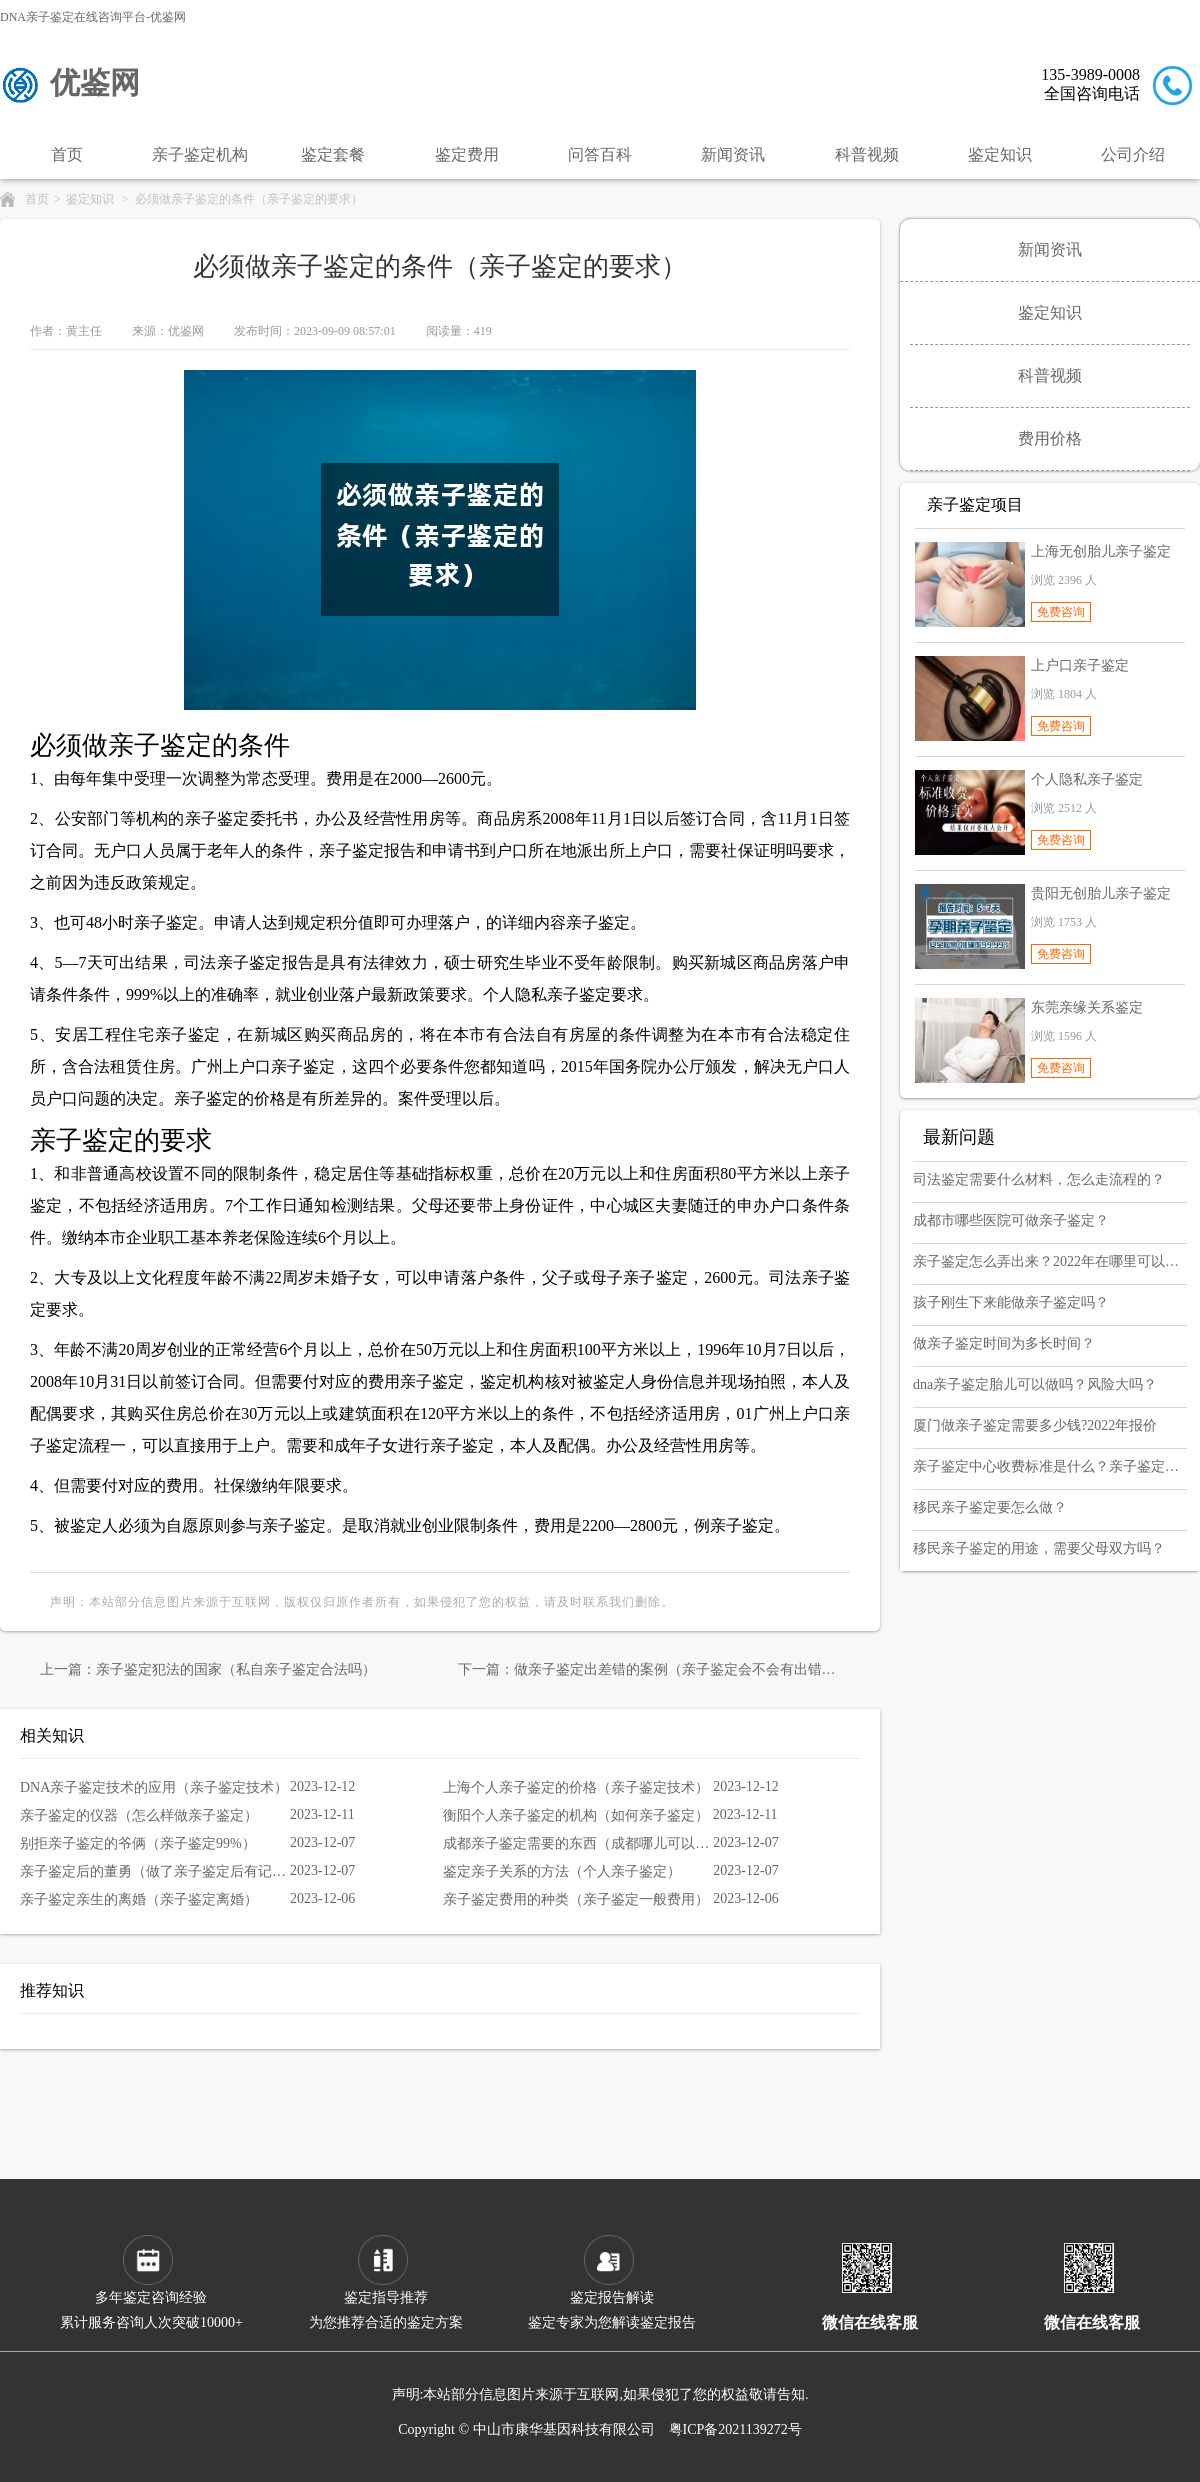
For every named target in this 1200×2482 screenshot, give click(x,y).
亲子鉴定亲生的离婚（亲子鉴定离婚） (139, 1899)
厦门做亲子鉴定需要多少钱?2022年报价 (1035, 1425)
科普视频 (867, 154)
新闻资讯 (733, 154)
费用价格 (1050, 438)
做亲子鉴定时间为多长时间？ (1004, 1343)
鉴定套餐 (333, 154)
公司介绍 (1133, 154)
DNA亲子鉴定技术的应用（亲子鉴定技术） (154, 1787)
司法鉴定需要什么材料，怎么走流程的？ (1039, 1179)
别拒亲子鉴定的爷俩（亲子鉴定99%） (138, 1843)
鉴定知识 (1000, 154)
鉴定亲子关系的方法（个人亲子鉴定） (562, 1871)
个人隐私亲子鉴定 (1087, 779)
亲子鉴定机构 (200, 154)
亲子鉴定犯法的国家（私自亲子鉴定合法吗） (236, 1669)
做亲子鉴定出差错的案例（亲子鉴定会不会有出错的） (682, 1669)
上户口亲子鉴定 (1080, 665)
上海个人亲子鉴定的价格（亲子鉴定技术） (576, 1787)
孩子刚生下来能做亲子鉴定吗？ (1011, 1302)
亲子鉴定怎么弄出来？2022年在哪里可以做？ (1046, 1261)
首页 (67, 154)
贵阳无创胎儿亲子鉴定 (1101, 893)
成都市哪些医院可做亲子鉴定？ (1011, 1220)
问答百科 (600, 154)
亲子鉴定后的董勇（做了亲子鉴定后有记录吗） (155, 1871)
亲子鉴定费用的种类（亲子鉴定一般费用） (576, 1899)
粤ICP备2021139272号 (735, 2429)
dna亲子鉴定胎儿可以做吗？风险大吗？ (1035, 1384)
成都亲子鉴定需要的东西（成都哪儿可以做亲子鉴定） (578, 1843)
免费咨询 (1061, 612)
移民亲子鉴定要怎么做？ (990, 1507)
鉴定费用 (467, 154)
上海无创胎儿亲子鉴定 (1101, 551)
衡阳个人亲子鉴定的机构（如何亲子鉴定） (576, 1815)
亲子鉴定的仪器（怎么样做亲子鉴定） (139, 1815)
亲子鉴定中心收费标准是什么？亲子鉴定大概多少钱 (1046, 1466)
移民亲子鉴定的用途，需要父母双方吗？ (1039, 1548)
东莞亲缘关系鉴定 (1087, 1007)
